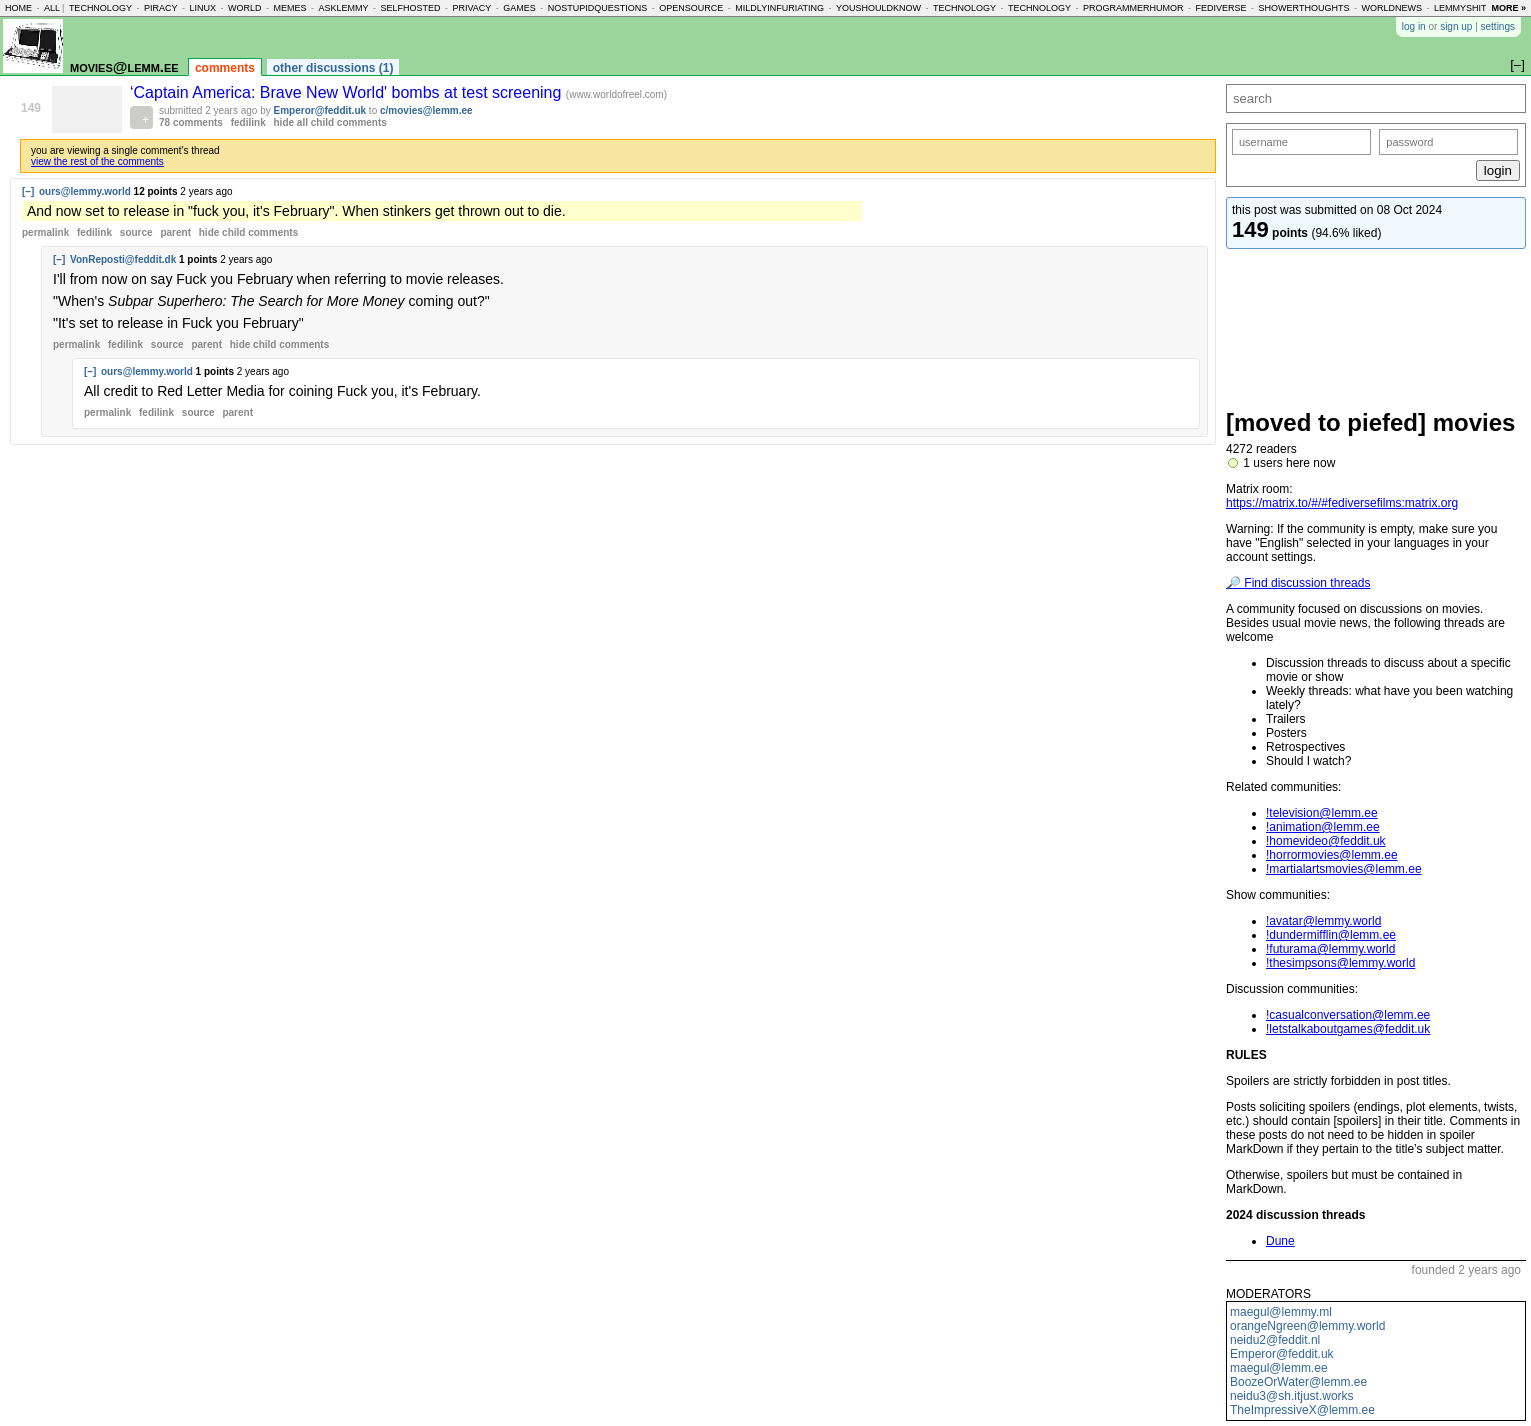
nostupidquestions (598, 8)
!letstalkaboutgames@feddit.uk (1348, 1029)
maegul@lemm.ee (1279, 1368)
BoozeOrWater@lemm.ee (1298, 1382)
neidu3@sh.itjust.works (1292, 1396)
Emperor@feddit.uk (1282, 1354)
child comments (248, 232)
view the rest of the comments (97, 161)
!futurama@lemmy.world (1330, 949)
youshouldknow (878, 8)
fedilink (248, 122)
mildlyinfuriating (779, 8)
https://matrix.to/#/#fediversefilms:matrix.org (1342, 503)
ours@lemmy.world (85, 191)
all (52, 8)
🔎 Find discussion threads (1298, 583)
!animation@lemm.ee (1323, 827)
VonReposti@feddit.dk (123, 259)
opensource (691, 8)
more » (1508, 8)
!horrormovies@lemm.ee (1332, 855)
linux (202, 8)
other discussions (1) (333, 68)
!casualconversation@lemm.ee (1348, 1015)
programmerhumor (1133, 8)
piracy (161, 8)
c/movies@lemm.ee (426, 110)
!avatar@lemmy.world (1323, 921)
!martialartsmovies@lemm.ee (1344, 869)
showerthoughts (1304, 8)
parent (175, 232)
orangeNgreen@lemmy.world (1307, 1326)
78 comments (191, 122)
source (136, 232)
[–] (28, 191)
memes (289, 8)
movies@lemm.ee (124, 66)
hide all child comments (330, 122)
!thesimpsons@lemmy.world (1340, 963)
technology (100, 8)
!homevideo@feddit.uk (1326, 841)
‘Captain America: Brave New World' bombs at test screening (348, 92)
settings (1498, 26)
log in (1414, 26)
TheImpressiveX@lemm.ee (1302, 1410)
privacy (471, 8)
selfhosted (410, 8)
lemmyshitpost (1472, 8)
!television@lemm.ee (1322, 813)
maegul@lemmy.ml (1281, 1312)
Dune (1280, 1241)
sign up (1456, 26)
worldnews (1391, 8)
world (245, 8)
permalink (45, 232)
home (18, 8)
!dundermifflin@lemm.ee (1331, 935)
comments (225, 68)
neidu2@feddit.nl (1275, 1340)
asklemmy (343, 8)
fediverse (1221, 8)
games (519, 8)
